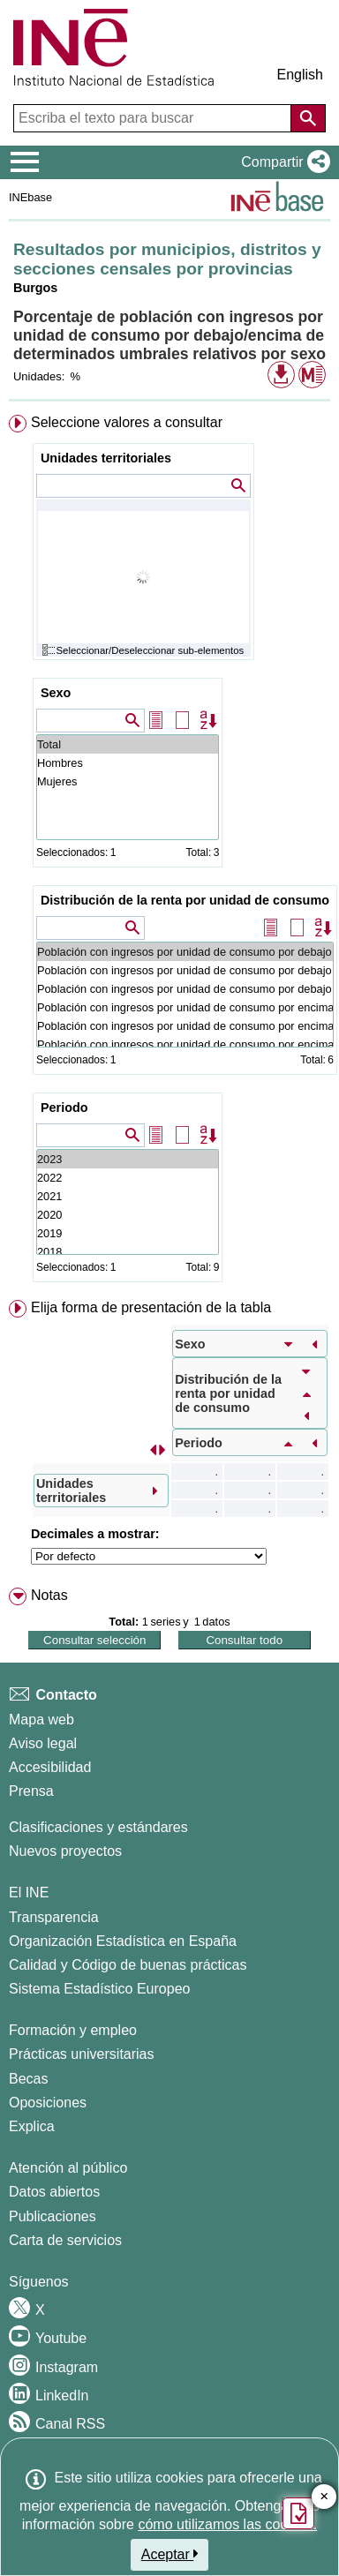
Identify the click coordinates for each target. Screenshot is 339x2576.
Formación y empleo (73, 2030)
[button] (282, 162)
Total (127, 744)
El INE (29, 1892)
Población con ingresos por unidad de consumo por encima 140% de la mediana (185, 1007)
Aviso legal (43, 1743)
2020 (127, 1214)
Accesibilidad (50, 1767)
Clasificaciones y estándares (98, 1827)
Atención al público (68, 2167)
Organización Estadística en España (123, 1941)
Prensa (31, 1791)
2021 (127, 1196)
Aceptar (170, 2554)
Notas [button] (49, 1595)
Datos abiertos (54, 2191)
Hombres (127, 763)
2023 (127, 1159)
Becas (28, 2078)
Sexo (56, 693)
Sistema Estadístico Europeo (99, 1988)
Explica (32, 2126)
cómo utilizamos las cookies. (227, 2524)
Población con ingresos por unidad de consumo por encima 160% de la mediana (185, 1026)
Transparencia (54, 1917)
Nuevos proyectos (65, 1851)
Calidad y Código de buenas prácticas (128, 1964)
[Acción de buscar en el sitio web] (308, 118)
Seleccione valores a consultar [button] (126, 422)
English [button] (300, 74)
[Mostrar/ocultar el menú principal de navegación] (25, 162)
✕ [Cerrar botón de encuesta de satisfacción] (324, 2497)
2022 (127, 1177)
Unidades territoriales (106, 458)
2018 (127, 1252)
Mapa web (41, 1719)
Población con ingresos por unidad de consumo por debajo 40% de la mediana (185, 952)
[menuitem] (169, 852)
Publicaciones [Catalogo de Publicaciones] (52, 2216)
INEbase (30, 197)
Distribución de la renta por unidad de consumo (185, 900)
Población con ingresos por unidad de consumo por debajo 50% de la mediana (185, 970)
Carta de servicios (65, 2240)
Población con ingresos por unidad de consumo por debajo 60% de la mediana (185, 989)
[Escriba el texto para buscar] (154, 118)
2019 (127, 1233)
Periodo (64, 1107)
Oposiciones (48, 2102)
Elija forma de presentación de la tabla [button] (151, 1307)
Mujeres (127, 781)
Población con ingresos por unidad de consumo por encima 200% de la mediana (185, 1044)
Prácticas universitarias (81, 2054)
